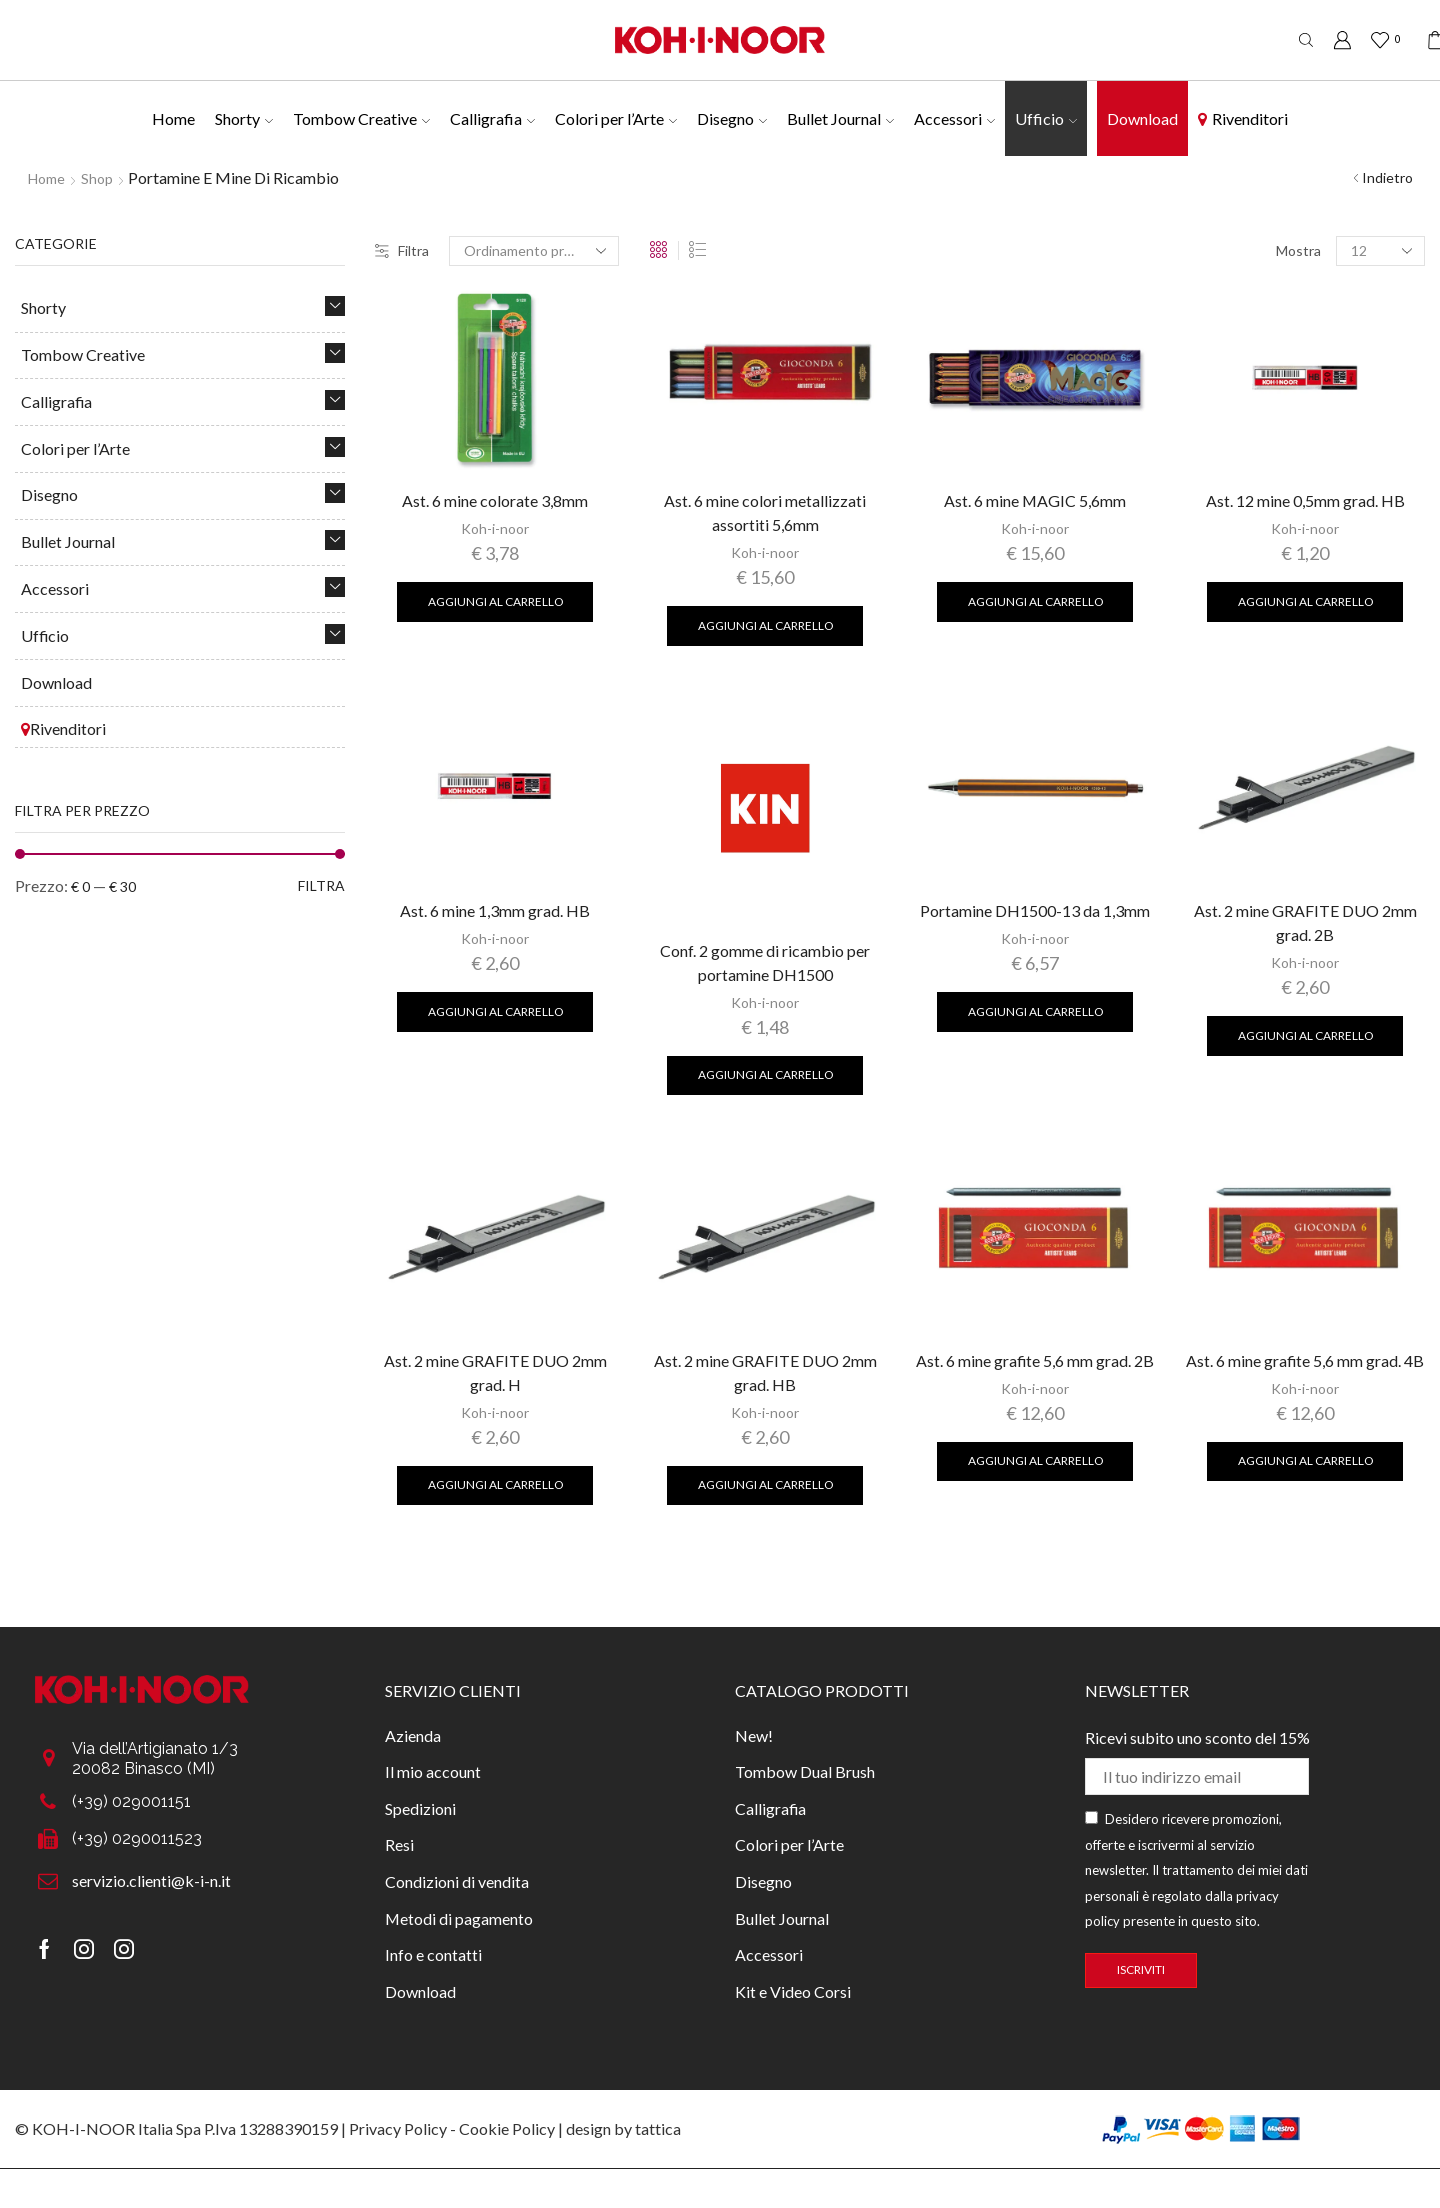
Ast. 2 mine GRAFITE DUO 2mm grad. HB (765, 1372)
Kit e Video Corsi (793, 1991)
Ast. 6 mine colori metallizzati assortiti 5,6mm (765, 512)
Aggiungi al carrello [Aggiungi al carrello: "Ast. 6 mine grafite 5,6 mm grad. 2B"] (1035, 1460)
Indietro (1387, 177)
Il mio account (433, 1771)
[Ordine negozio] (534, 251)
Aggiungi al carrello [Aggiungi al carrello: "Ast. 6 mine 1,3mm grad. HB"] (495, 1011)
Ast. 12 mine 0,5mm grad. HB (1305, 500)
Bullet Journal (840, 118)
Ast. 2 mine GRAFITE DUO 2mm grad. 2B (1305, 922)
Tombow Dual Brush (805, 1771)
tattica (658, 2128)
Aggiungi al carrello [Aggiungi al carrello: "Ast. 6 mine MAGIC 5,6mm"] (1035, 601)
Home (173, 118)
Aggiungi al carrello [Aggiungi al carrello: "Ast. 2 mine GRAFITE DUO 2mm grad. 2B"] (1305, 1035)
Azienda (413, 1735)
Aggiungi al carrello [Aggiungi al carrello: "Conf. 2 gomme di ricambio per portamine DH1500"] (765, 1074)
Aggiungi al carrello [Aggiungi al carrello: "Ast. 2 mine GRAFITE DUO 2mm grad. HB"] (765, 1484)
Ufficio (1046, 118)
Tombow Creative (361, 118)
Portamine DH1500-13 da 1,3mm (1035, 910)
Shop (97, 178)
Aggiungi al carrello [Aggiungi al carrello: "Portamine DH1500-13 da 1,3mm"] (1035, 1011)
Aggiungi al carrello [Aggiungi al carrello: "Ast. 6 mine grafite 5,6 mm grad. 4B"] (1305, 1460)
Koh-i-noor (495, 528)
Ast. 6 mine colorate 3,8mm (495, 500)
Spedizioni (420, 1808)
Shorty (244, 118)
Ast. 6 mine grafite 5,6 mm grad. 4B (1305, 1360)
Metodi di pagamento (459, 1918)
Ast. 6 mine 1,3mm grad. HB (495, 910)
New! (754, 1735)
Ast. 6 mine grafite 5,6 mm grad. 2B (1035, 1360)
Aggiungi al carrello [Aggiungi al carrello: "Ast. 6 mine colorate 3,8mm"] (495, 601)
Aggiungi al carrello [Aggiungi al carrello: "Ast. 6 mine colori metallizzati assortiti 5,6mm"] (765, 625)
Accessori (954, 118)
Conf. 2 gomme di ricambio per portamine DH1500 (765, 962)
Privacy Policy (398, 2128)
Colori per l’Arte (616, 118)
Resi (399, 1844)
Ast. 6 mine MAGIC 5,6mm (1035, 500)
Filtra (402, 250)
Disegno (732, 118)
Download (1142, 118)
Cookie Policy (507, 2128)
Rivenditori (1243, 118)
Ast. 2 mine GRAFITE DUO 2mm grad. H (495, 1372)
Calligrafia (492, 118)
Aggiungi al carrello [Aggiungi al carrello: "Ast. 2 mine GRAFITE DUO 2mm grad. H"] (495, 1484)
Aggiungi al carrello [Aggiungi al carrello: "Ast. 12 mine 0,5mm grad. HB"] (1305, 601)
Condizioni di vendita (457, 1881)
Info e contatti (433, 1954)
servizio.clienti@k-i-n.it (151, 1880)
